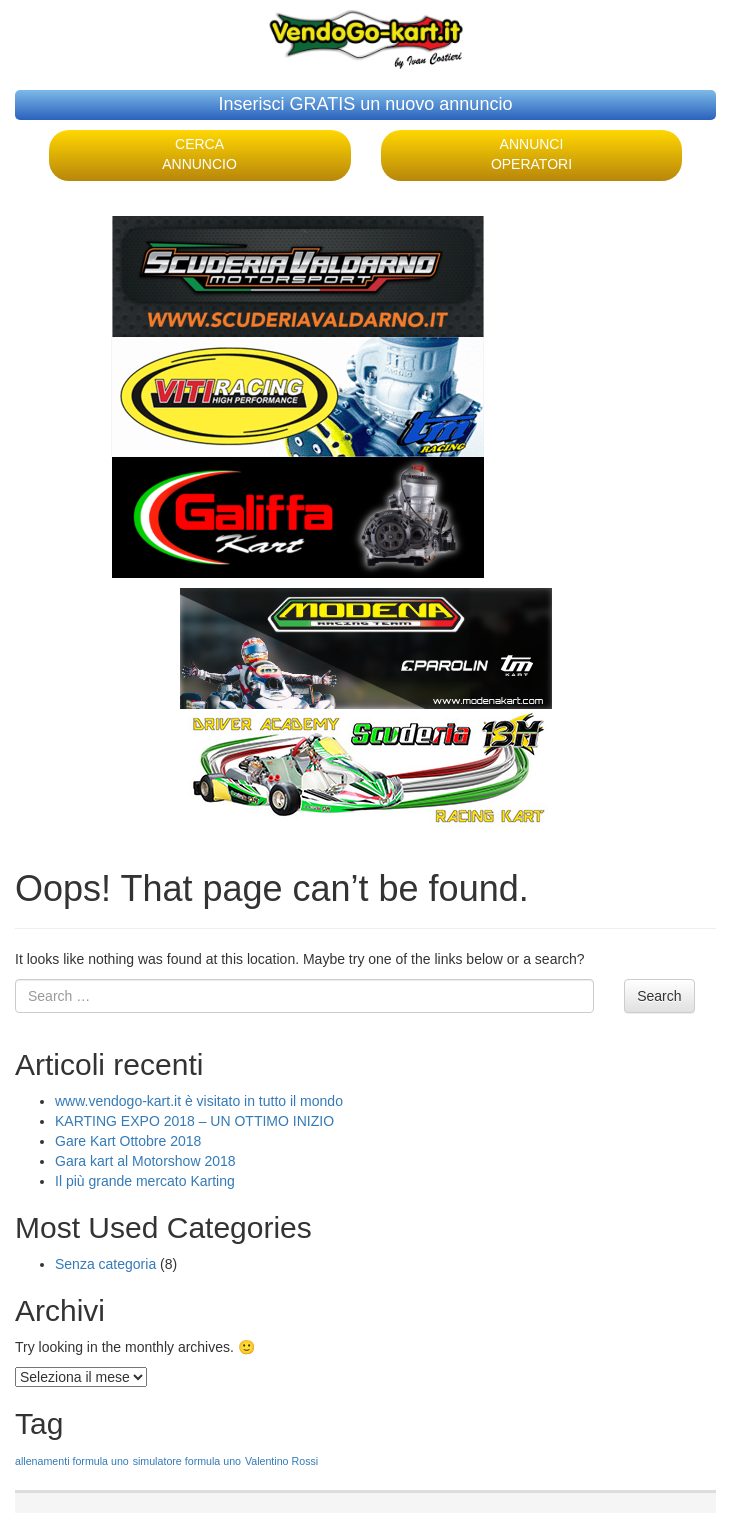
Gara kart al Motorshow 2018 (145, 1161)
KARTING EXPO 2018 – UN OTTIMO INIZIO (194, 1121)
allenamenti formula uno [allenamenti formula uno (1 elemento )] (72, 1461)
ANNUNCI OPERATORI (531, 154)
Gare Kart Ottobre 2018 (128, 1141)
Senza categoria (105, 1264)
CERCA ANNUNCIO (199, 154)
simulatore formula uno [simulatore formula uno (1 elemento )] (187, 1461)
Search (659, 996)
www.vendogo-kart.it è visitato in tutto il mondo (199, 1101)
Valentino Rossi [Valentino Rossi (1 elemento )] (281, 1461)
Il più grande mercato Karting (145, 1181)
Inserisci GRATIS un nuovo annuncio (366, 104)
